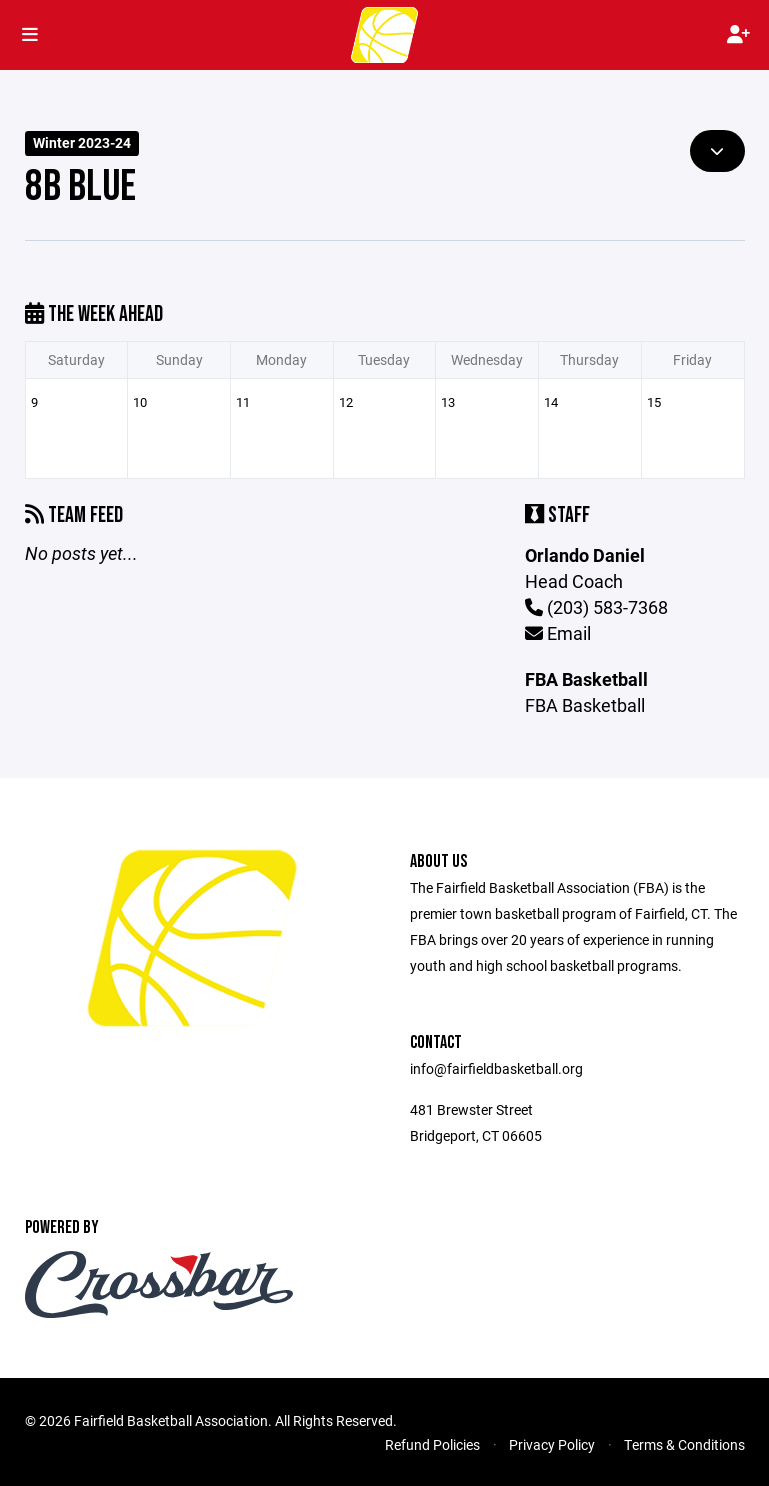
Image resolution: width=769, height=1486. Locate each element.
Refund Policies (432, 1444)
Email (558, 633)
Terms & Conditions (684, 1444)
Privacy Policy (552, 1444)
